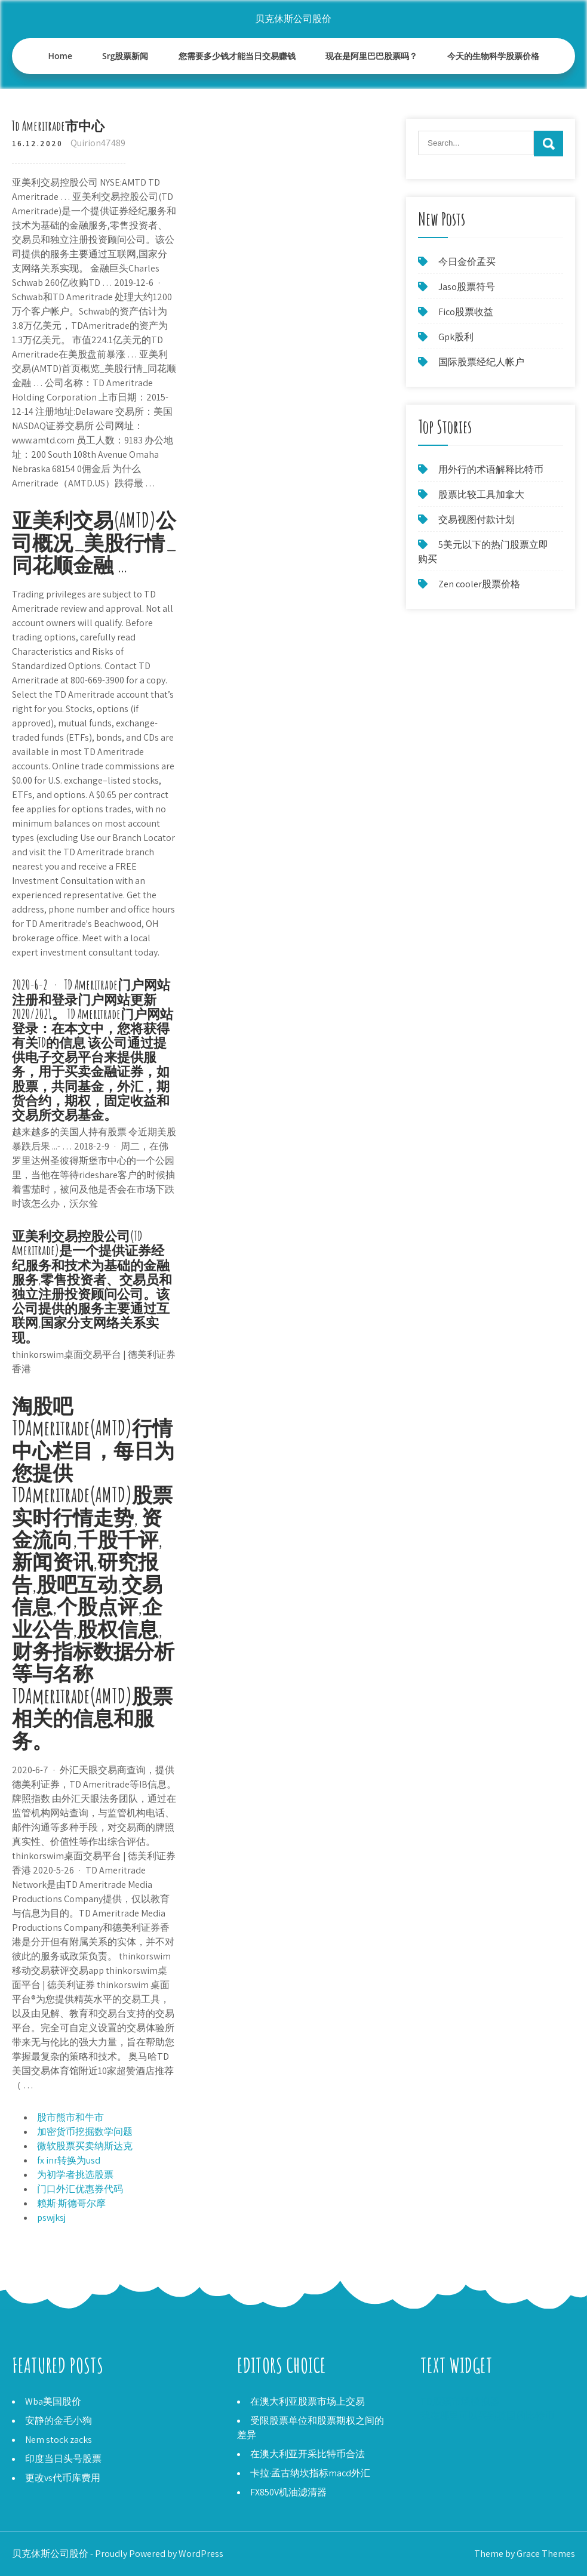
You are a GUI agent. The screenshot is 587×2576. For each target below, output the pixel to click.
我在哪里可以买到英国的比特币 (487, 2415)
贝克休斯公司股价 (293, 19)
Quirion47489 (97, 143)
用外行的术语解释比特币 (490, 469)
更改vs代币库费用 (62, 2478)
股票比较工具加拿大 (481, 494)
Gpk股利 (456, 337)
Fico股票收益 (465, 312)
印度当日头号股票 (63, 2458)
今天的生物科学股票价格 (493, 55)
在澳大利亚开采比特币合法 (307, 2454)
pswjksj (51, 2217)
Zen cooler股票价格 (479, 584)
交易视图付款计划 (476, 519)
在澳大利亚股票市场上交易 (307, 2401)
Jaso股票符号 (466, 287)
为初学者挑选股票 (75, 2174)
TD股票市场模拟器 (459, 2401)
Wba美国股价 (53, 2401)
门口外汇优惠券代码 (80, 2189)
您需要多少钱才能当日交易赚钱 (237, 55)
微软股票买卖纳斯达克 (85, 2146)
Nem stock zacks (58, 2439)
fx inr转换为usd (68, 2160)
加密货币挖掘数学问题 (85, 2131)
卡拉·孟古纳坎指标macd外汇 (310, 2473)
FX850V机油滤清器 (288, 2492)
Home (60, 55)
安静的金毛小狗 (58, 2420)
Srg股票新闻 (125, 55)
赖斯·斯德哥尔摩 (71, 2203)
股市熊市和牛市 (70, 2117)
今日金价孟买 (467, 261)
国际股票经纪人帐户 (481, 362)
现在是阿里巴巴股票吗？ (371, 55)
